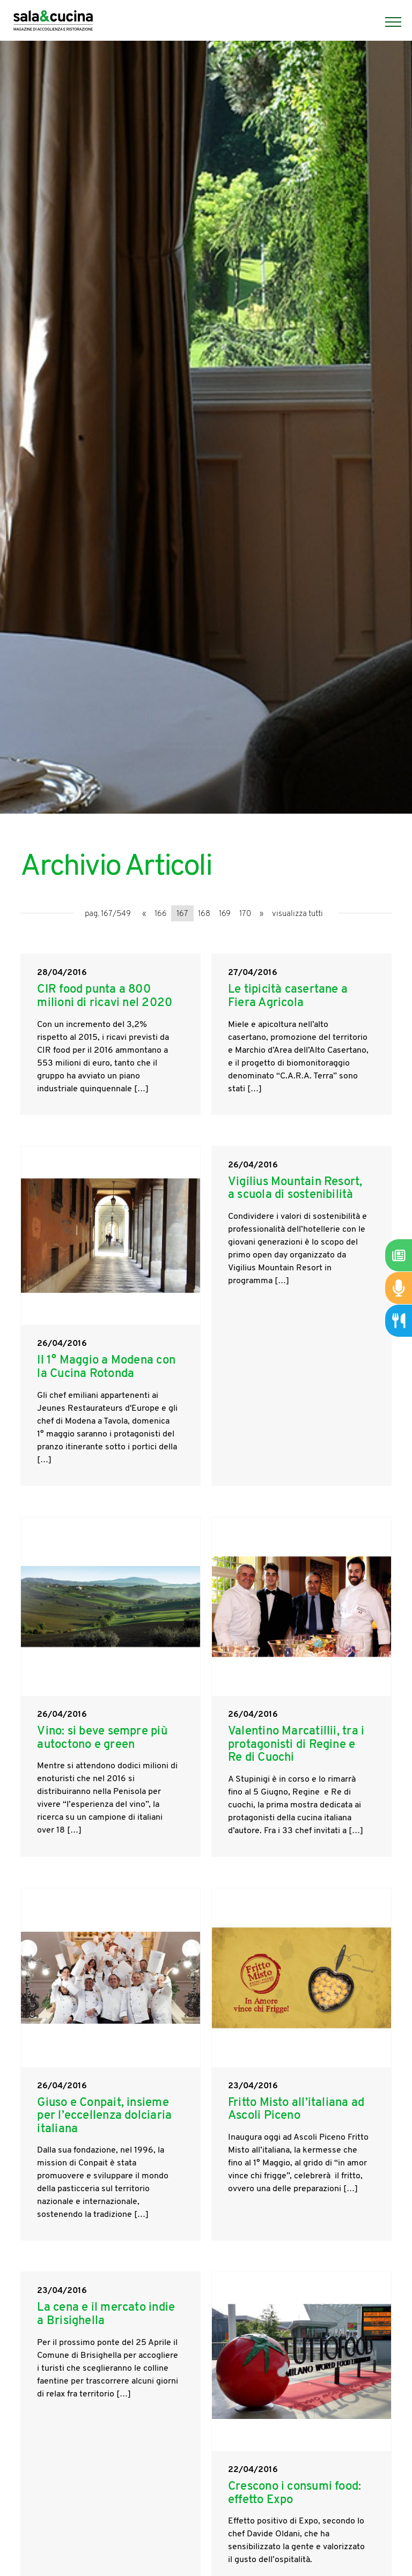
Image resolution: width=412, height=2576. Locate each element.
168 (204, 914)
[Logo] (53, 22)
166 (160, 914)
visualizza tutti (297, 914)
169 (225, 914)
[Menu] (388, 22)
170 (245, 914)
